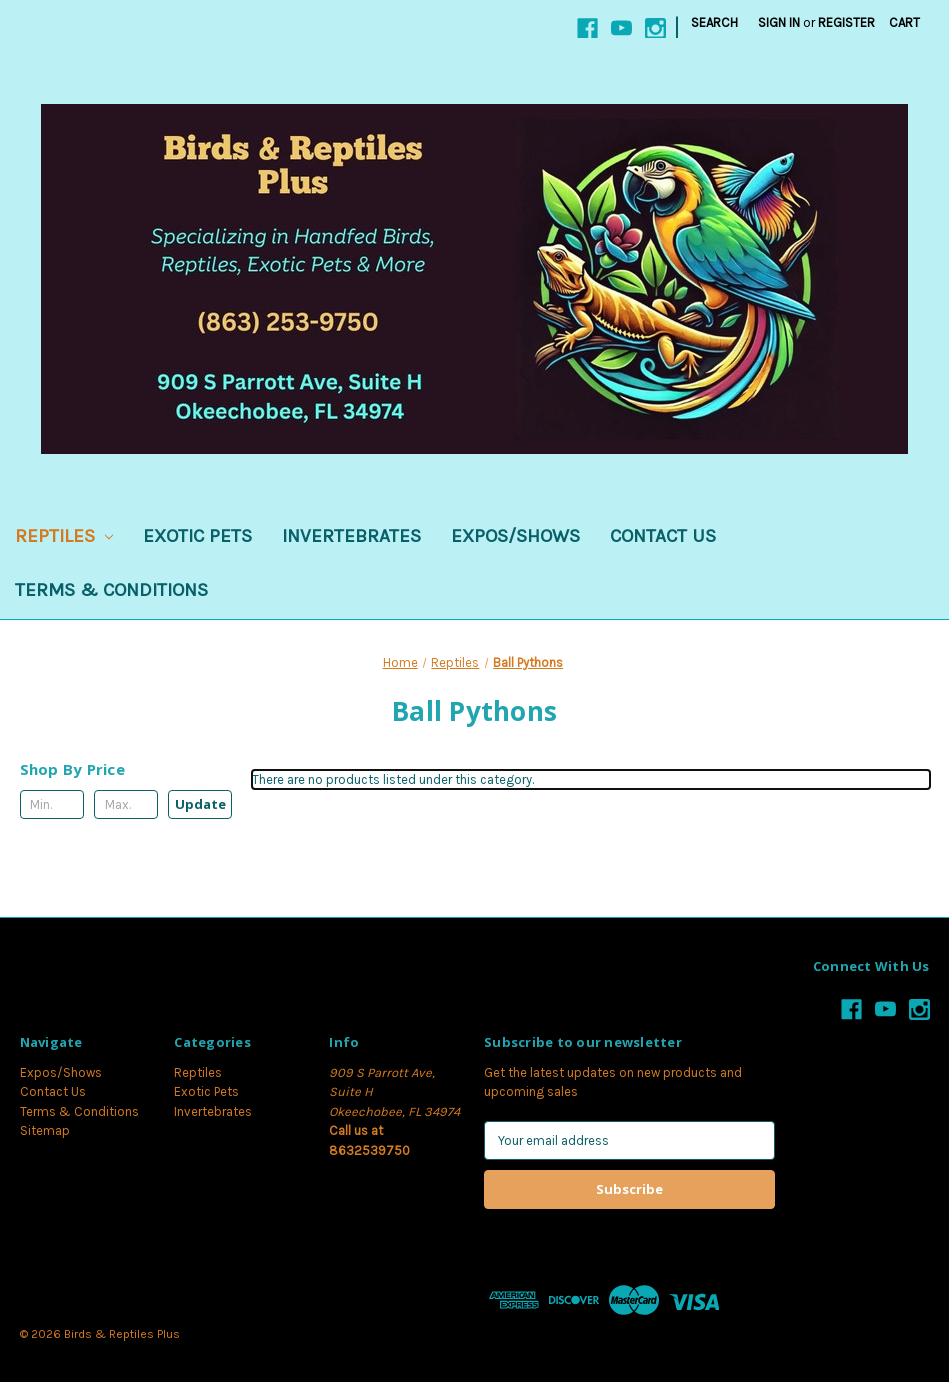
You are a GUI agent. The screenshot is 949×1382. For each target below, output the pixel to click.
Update (200, 804)
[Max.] (126, 804)
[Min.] (52, 804)
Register (846, 22)
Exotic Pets (197, 536)
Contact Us (663, 536)
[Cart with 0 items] (904, 23)
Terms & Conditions (111, 590)
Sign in (779, 22)
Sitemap (45, 1130)
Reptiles (64, 536)
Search (714, 22)
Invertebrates (351, 536)
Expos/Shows (515, 536)
